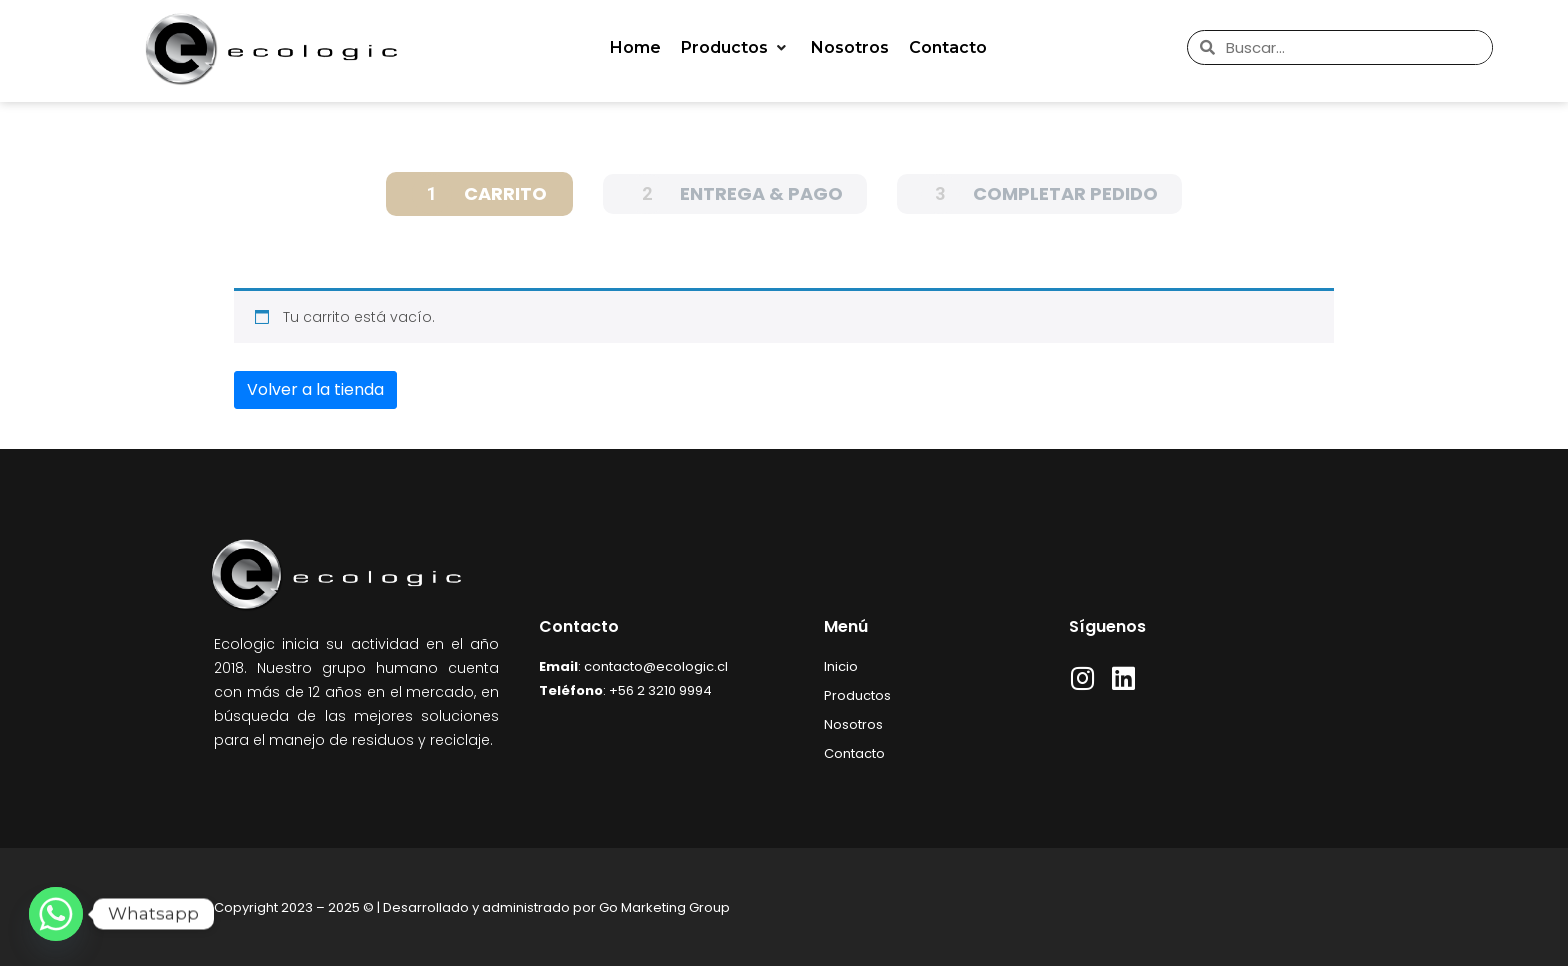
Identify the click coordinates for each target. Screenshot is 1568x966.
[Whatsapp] (56, 914)
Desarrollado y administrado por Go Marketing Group (556, 907)
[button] (736, 48)
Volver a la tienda (315, 389)
